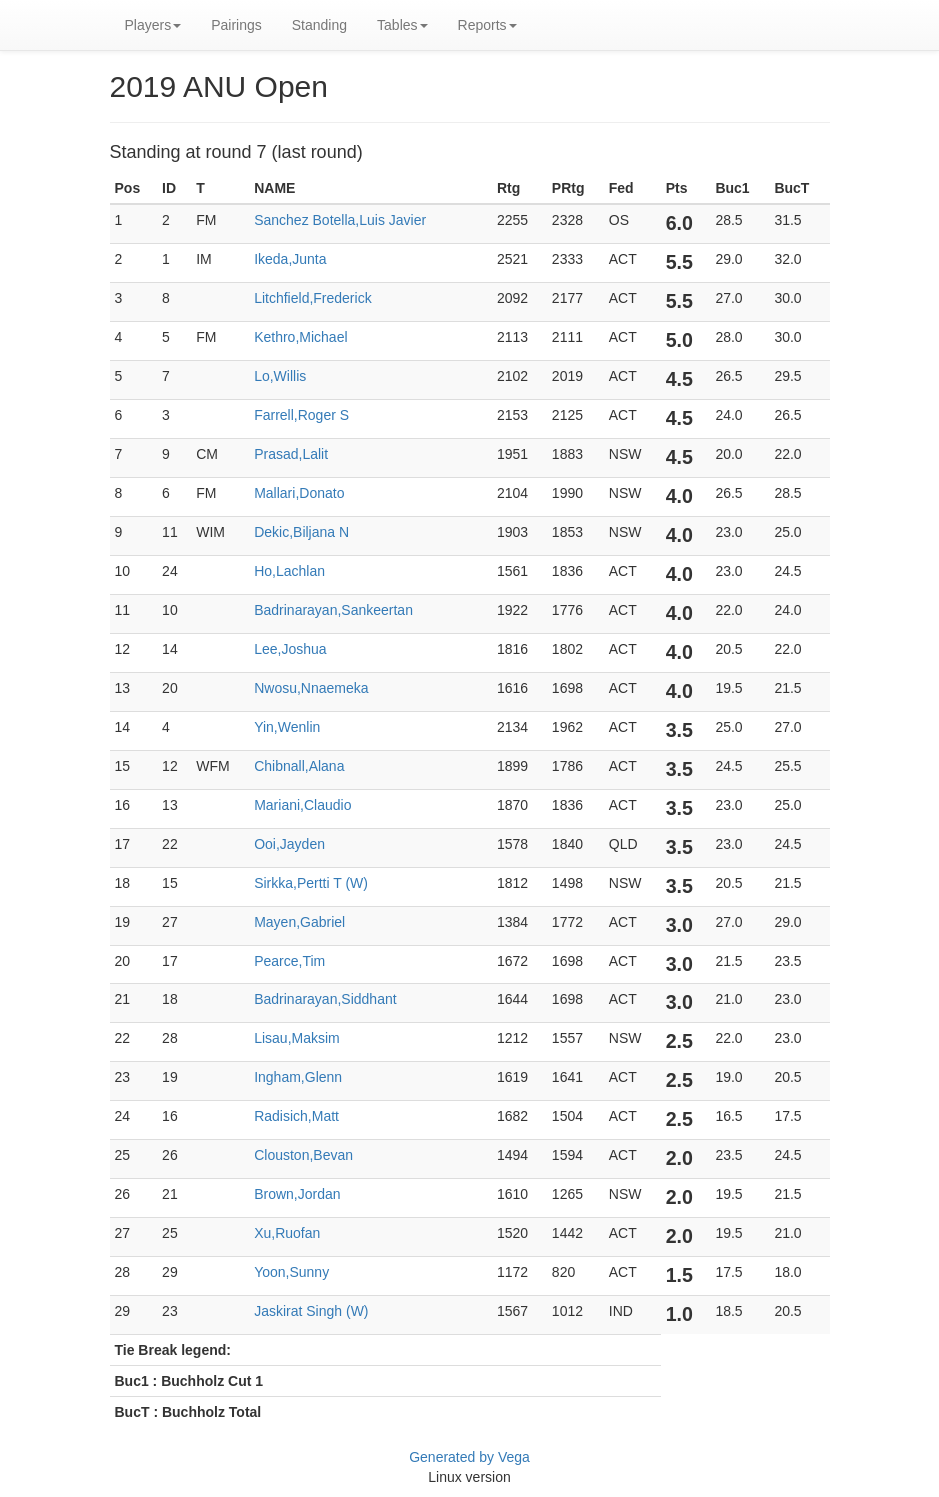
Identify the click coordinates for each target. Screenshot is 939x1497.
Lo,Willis (280, 376)
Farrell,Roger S (301, 415)
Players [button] (153, 25)
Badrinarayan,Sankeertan (333, 610)
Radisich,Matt (296, 1116)
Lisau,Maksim (297, 1038)
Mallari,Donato (299, 493)
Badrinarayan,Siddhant (325, 999)
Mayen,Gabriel (299, 922)
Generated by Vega (469, 1457)
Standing (319, 25)
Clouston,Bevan (303, 1155)
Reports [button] (487, 25)
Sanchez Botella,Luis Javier (340, 220)
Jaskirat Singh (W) (311, 1311)
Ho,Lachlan (289, 571)
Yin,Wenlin (287, 727)
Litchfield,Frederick (313, 298)
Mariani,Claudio (302, 805)
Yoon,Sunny (291, 1272)
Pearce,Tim (289, 961)
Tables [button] (402, 25)
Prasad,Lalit (291, 454)
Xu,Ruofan (287, 1233)
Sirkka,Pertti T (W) (311, 883)
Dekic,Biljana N (301, 532)
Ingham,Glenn (298, 1077)
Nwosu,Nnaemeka (311, 688)
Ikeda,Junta (290, 259)
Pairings (236, 25)
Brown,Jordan (297, 1194)
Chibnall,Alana (299, 766)
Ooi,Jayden (289, 844)
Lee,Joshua (290, 649)
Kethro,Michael (300, 337)
